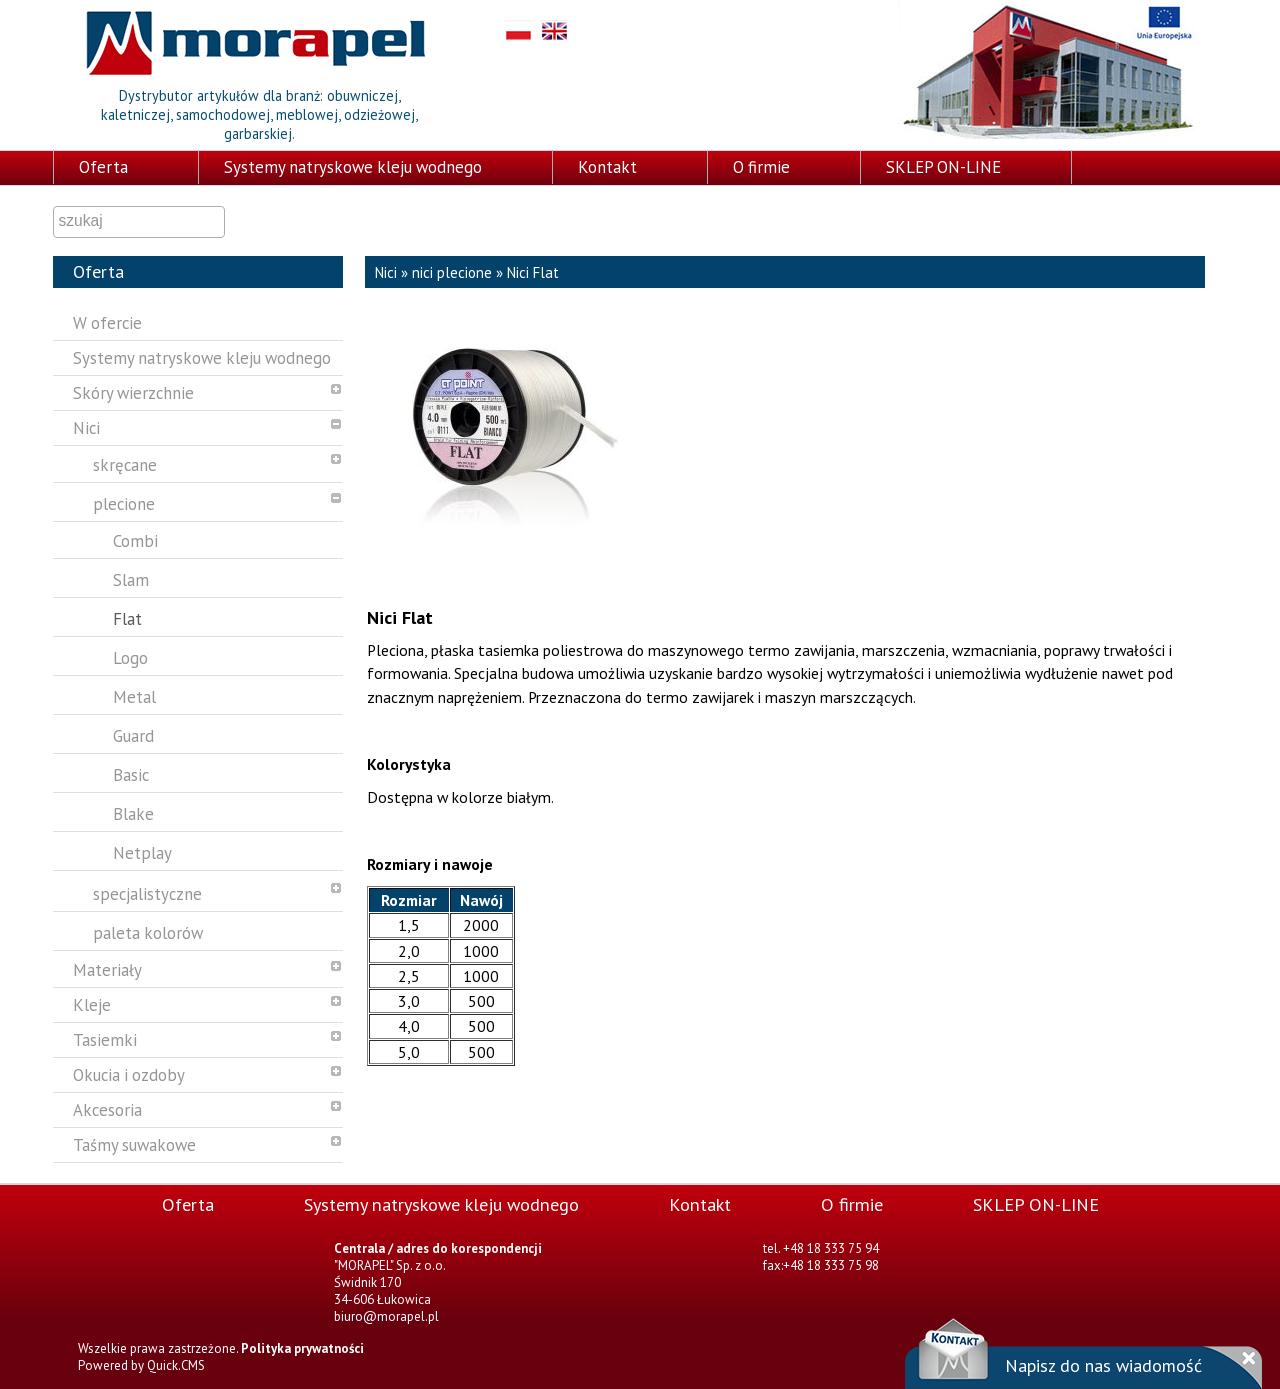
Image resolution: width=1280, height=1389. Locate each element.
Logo (130, 658)
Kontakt (607, 167)
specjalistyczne (147, 894)
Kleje (92, 1005)
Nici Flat (533, 272)
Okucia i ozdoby (129, 1075)
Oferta (103, 167)
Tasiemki (105, 1040)
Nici (86, 428)
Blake (133, 814)
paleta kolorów (148, 933)
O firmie (761, 167)
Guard (133, 736)
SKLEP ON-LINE (943, 167)
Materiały (107, 970)
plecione (124, 504)
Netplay (142, 853)
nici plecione (452, 272)
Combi (135, 541)
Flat (127, 619)
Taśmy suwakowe (134, 1145)
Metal (134, 697)
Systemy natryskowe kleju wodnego (353, 167)
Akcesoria (107, 1110)
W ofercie (107, 323)
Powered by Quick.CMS (141, 1365)
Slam (131, 580)
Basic (131, 775)
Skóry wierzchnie (133, 393)
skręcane (125, 465)
